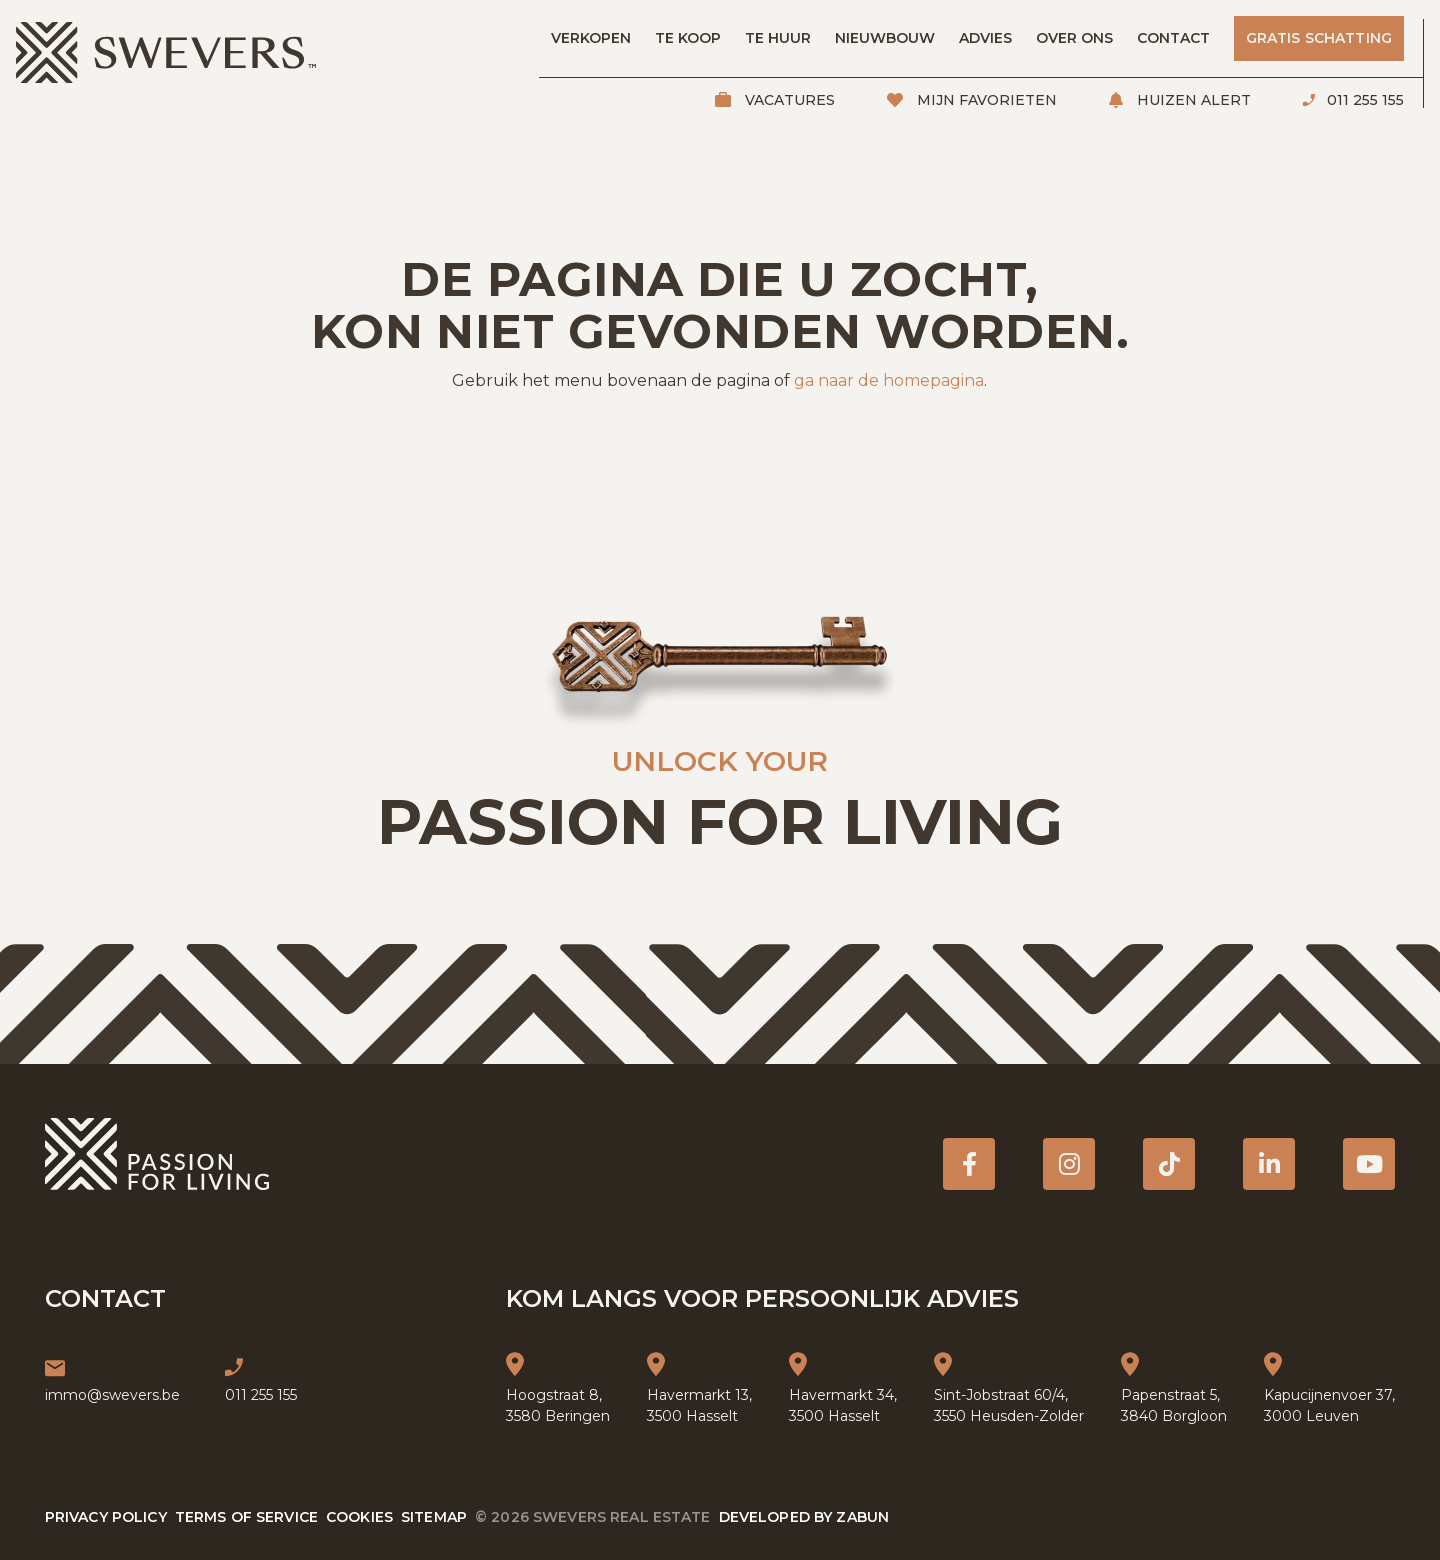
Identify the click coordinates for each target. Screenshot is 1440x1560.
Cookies (359, 1517)
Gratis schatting (1319, 38)
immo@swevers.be (112, 1395)
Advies (985, 38)
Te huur (778, 38)
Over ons (1074, 38)
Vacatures (788, 100)
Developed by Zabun (804, 1517)
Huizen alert (1192, 100)
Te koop (688, 38)
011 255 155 (1363, 100)
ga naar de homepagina (889, 380)
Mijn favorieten (985, 100)
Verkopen (591, 38)
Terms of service (246, 1517)
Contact (1173, 38)
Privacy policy (106, 1517)
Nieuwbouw (885, 38)
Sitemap (434, 1517)
